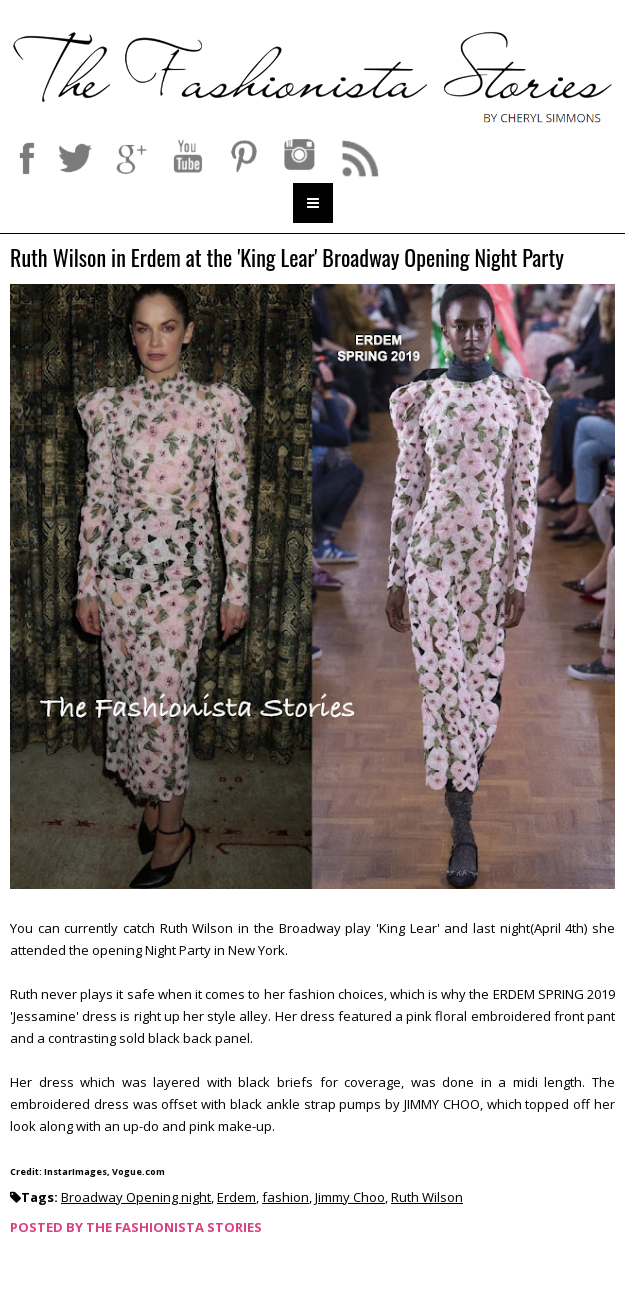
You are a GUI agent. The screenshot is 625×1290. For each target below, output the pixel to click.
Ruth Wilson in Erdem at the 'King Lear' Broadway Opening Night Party (287, 258)
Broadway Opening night (136, 1197)
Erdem (236, 1197)
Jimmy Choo (350, 1197)
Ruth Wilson (427, 1197)
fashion (285, 1197)
